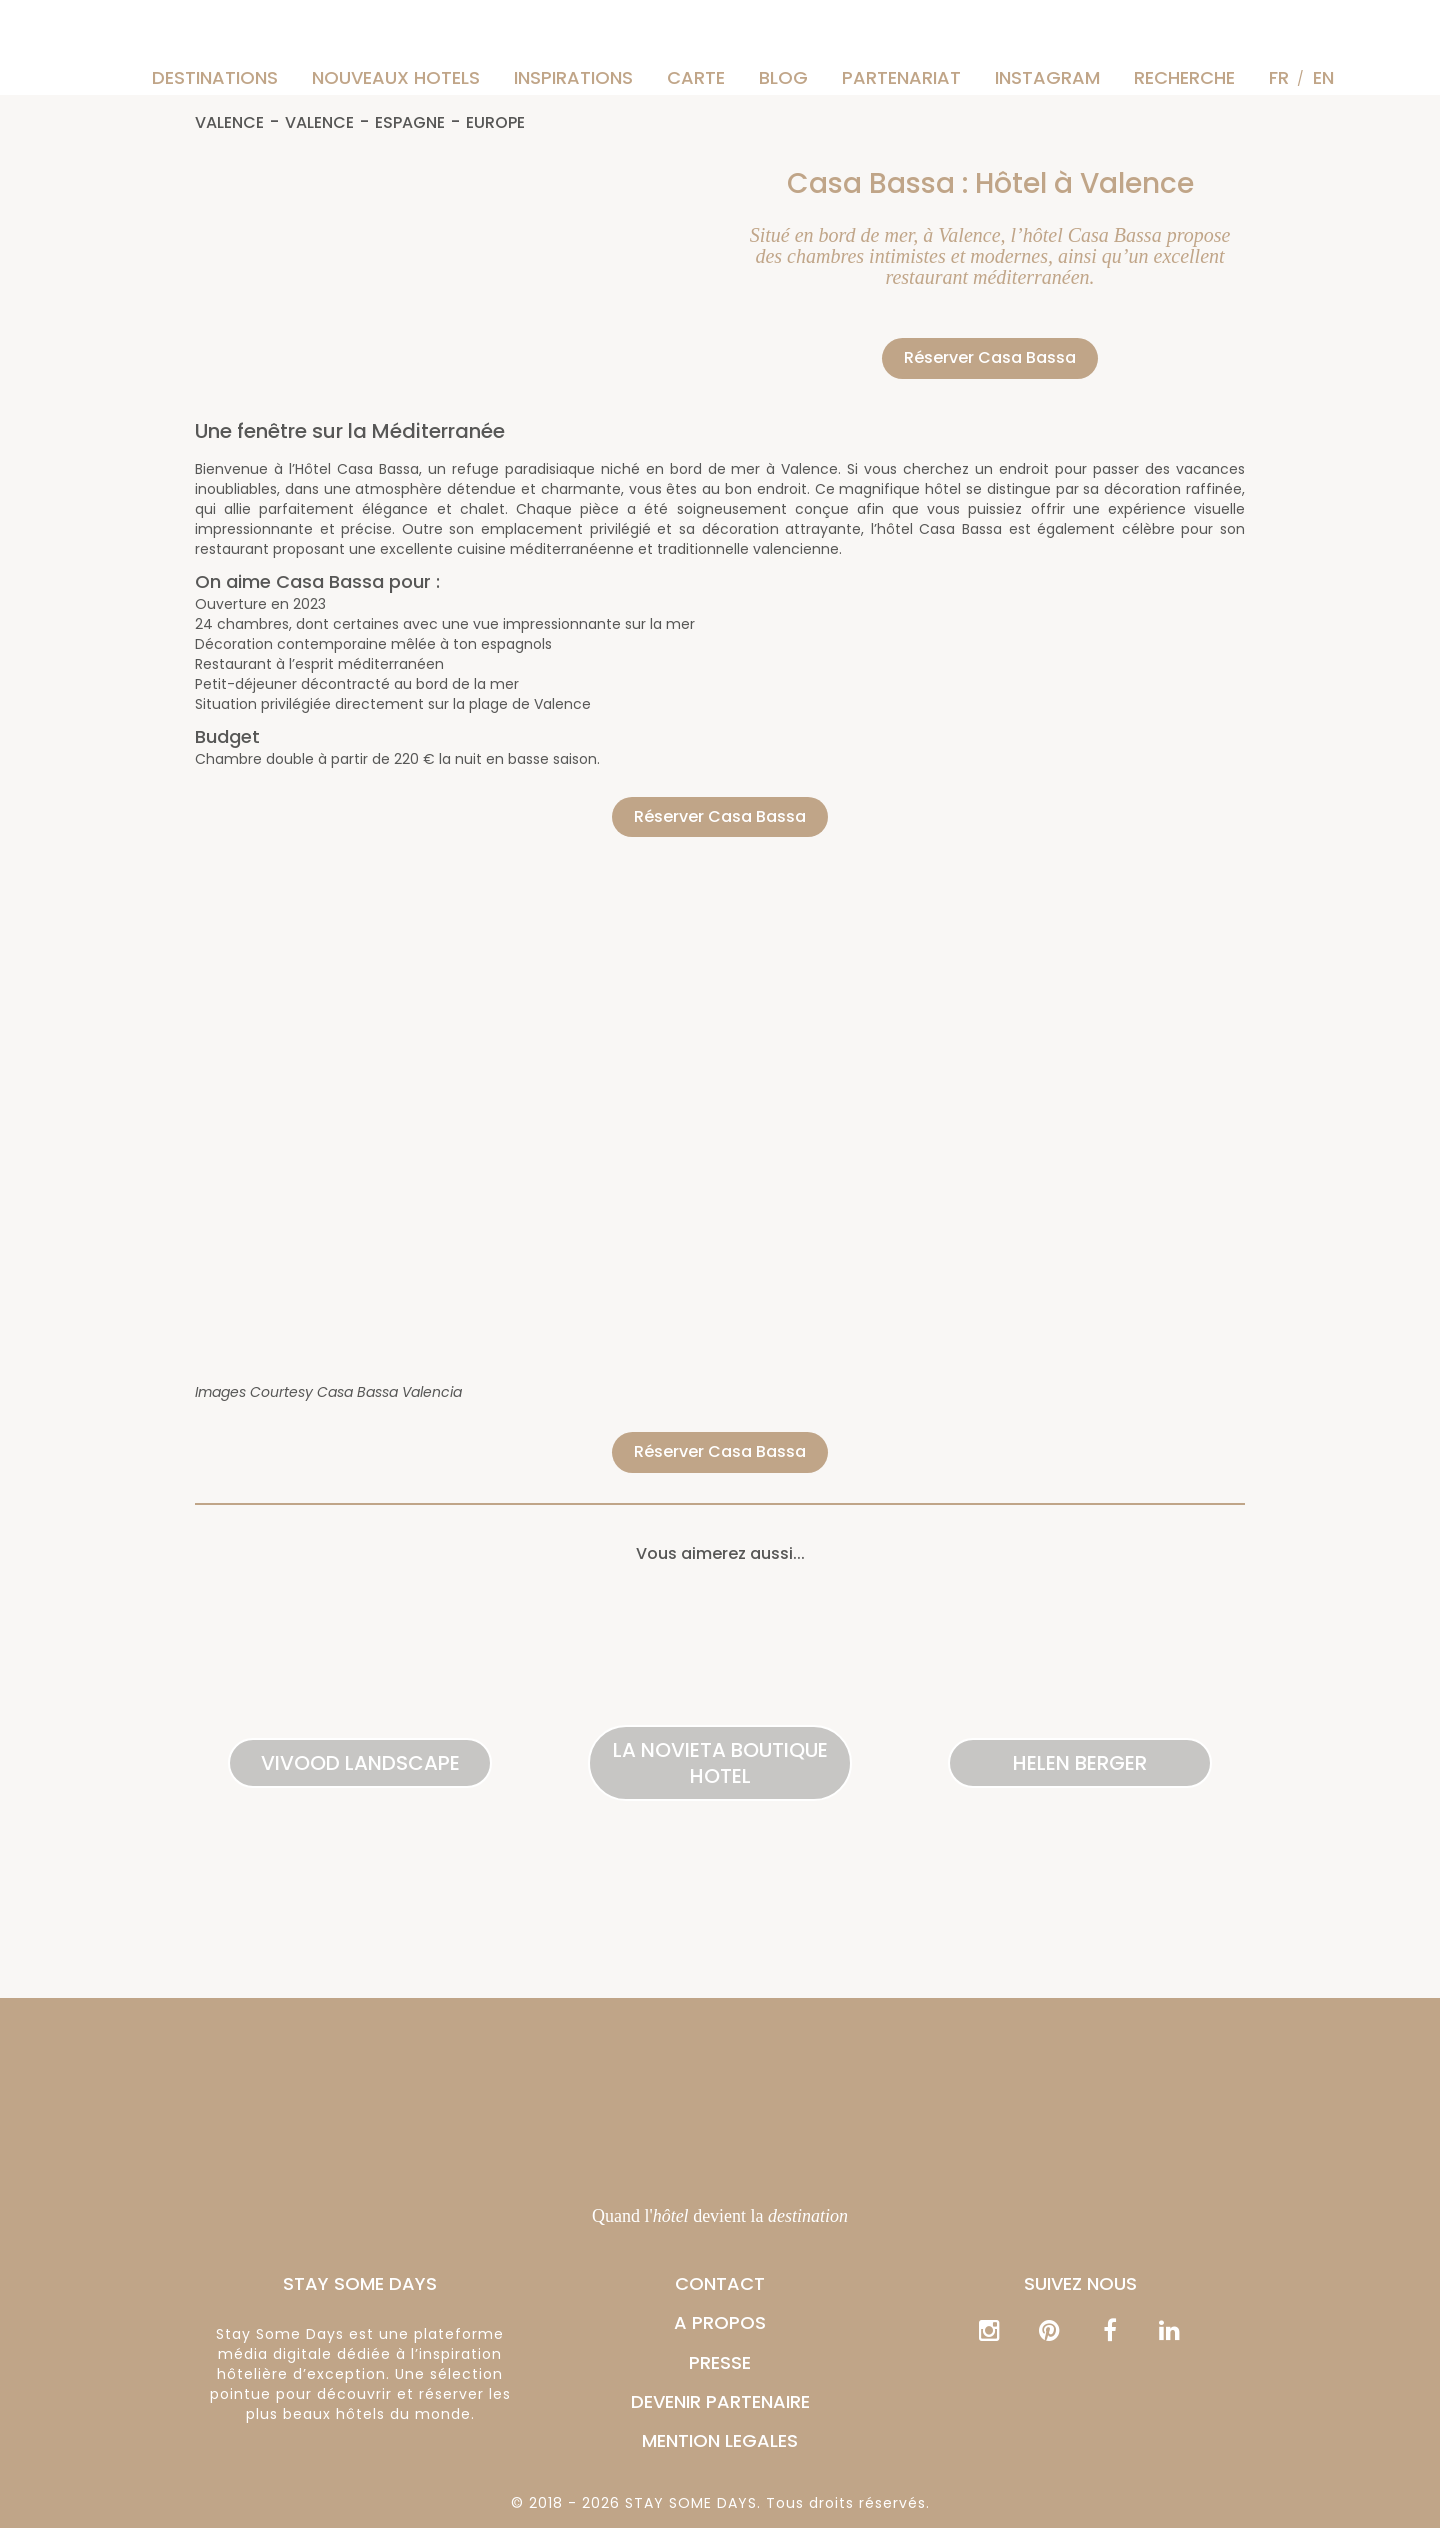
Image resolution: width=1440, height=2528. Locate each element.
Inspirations (573, 77)
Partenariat (901, 77)
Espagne (410, 123)
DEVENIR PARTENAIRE (720, 2401)
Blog (783, 77)
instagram (1047, 77)
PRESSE (720, 2362)
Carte (696, 77)
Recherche (1184, 77)
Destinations (215, 77)
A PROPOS (720, 2322)
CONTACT (720, 2283)
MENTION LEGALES (720, 2440)
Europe (495, 123)
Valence (229, 123)
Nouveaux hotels (396, 77)
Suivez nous (1080, 2283)
